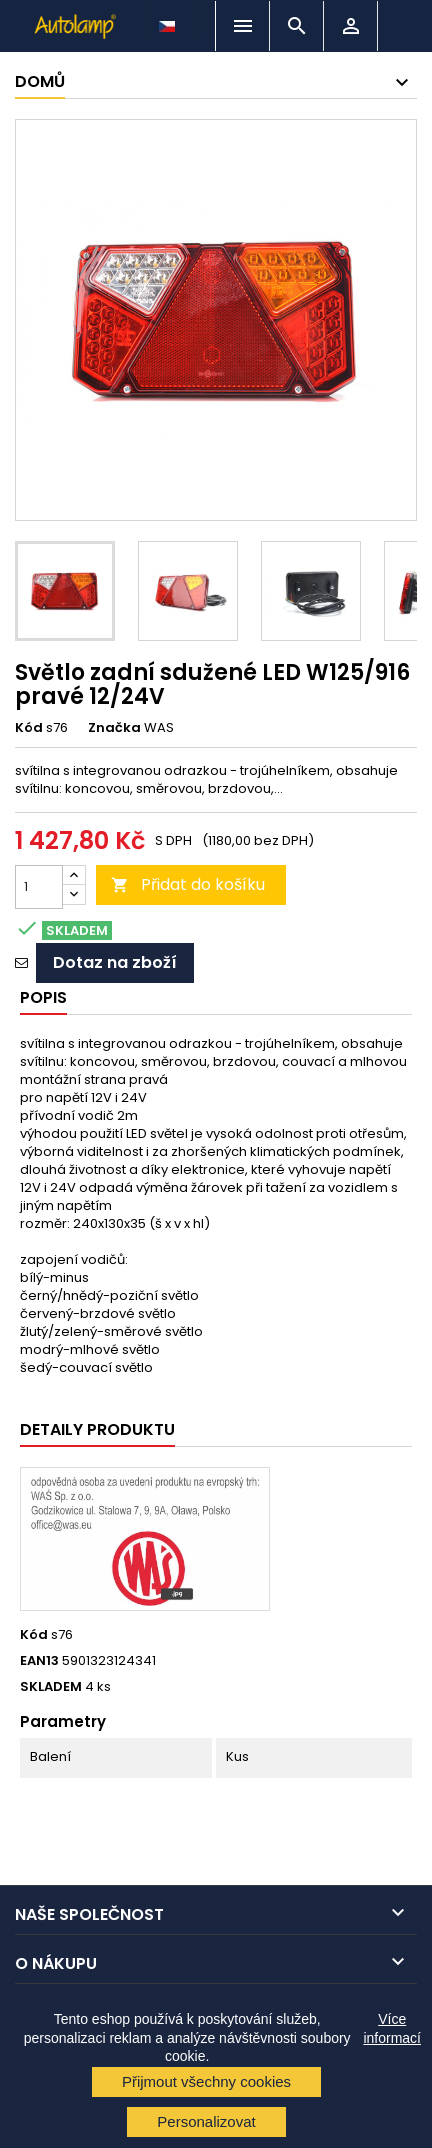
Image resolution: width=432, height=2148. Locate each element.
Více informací (392, 2028)
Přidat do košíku (188, 884)
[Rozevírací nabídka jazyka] (169, 21)
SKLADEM (51, 1687)
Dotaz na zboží (115, 962)
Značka (114, 728)
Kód (29, 728)
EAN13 (39, 1661)
